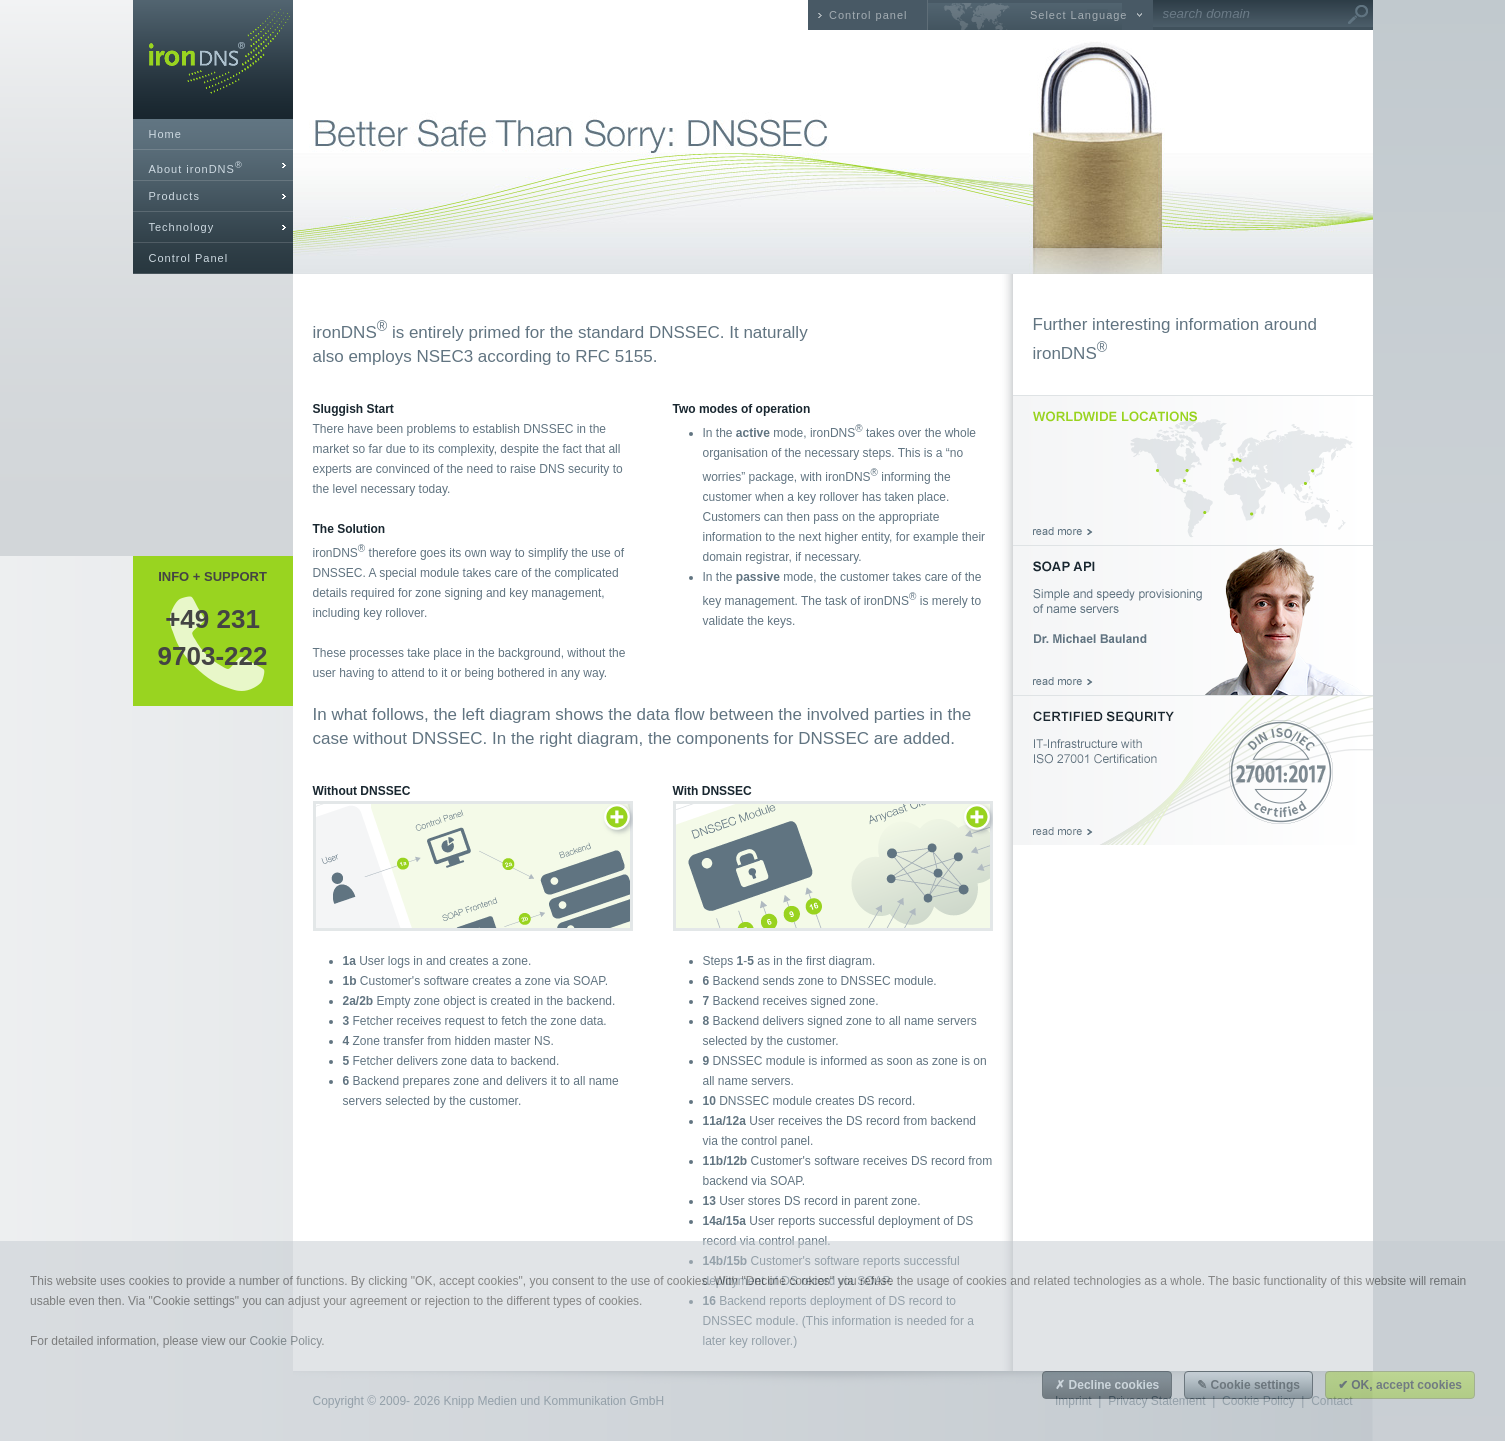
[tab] (213, 165)
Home (165, 134)
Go (1358, 15)
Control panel (868, 15)
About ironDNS (196, 167)
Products (174, 196)
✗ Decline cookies (1107, 1385)
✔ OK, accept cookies (1400, 1385)
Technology (182, 227)
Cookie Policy (285, 1341)
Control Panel (189, 258)
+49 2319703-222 (213, 637)
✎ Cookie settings (1248, 1385)
